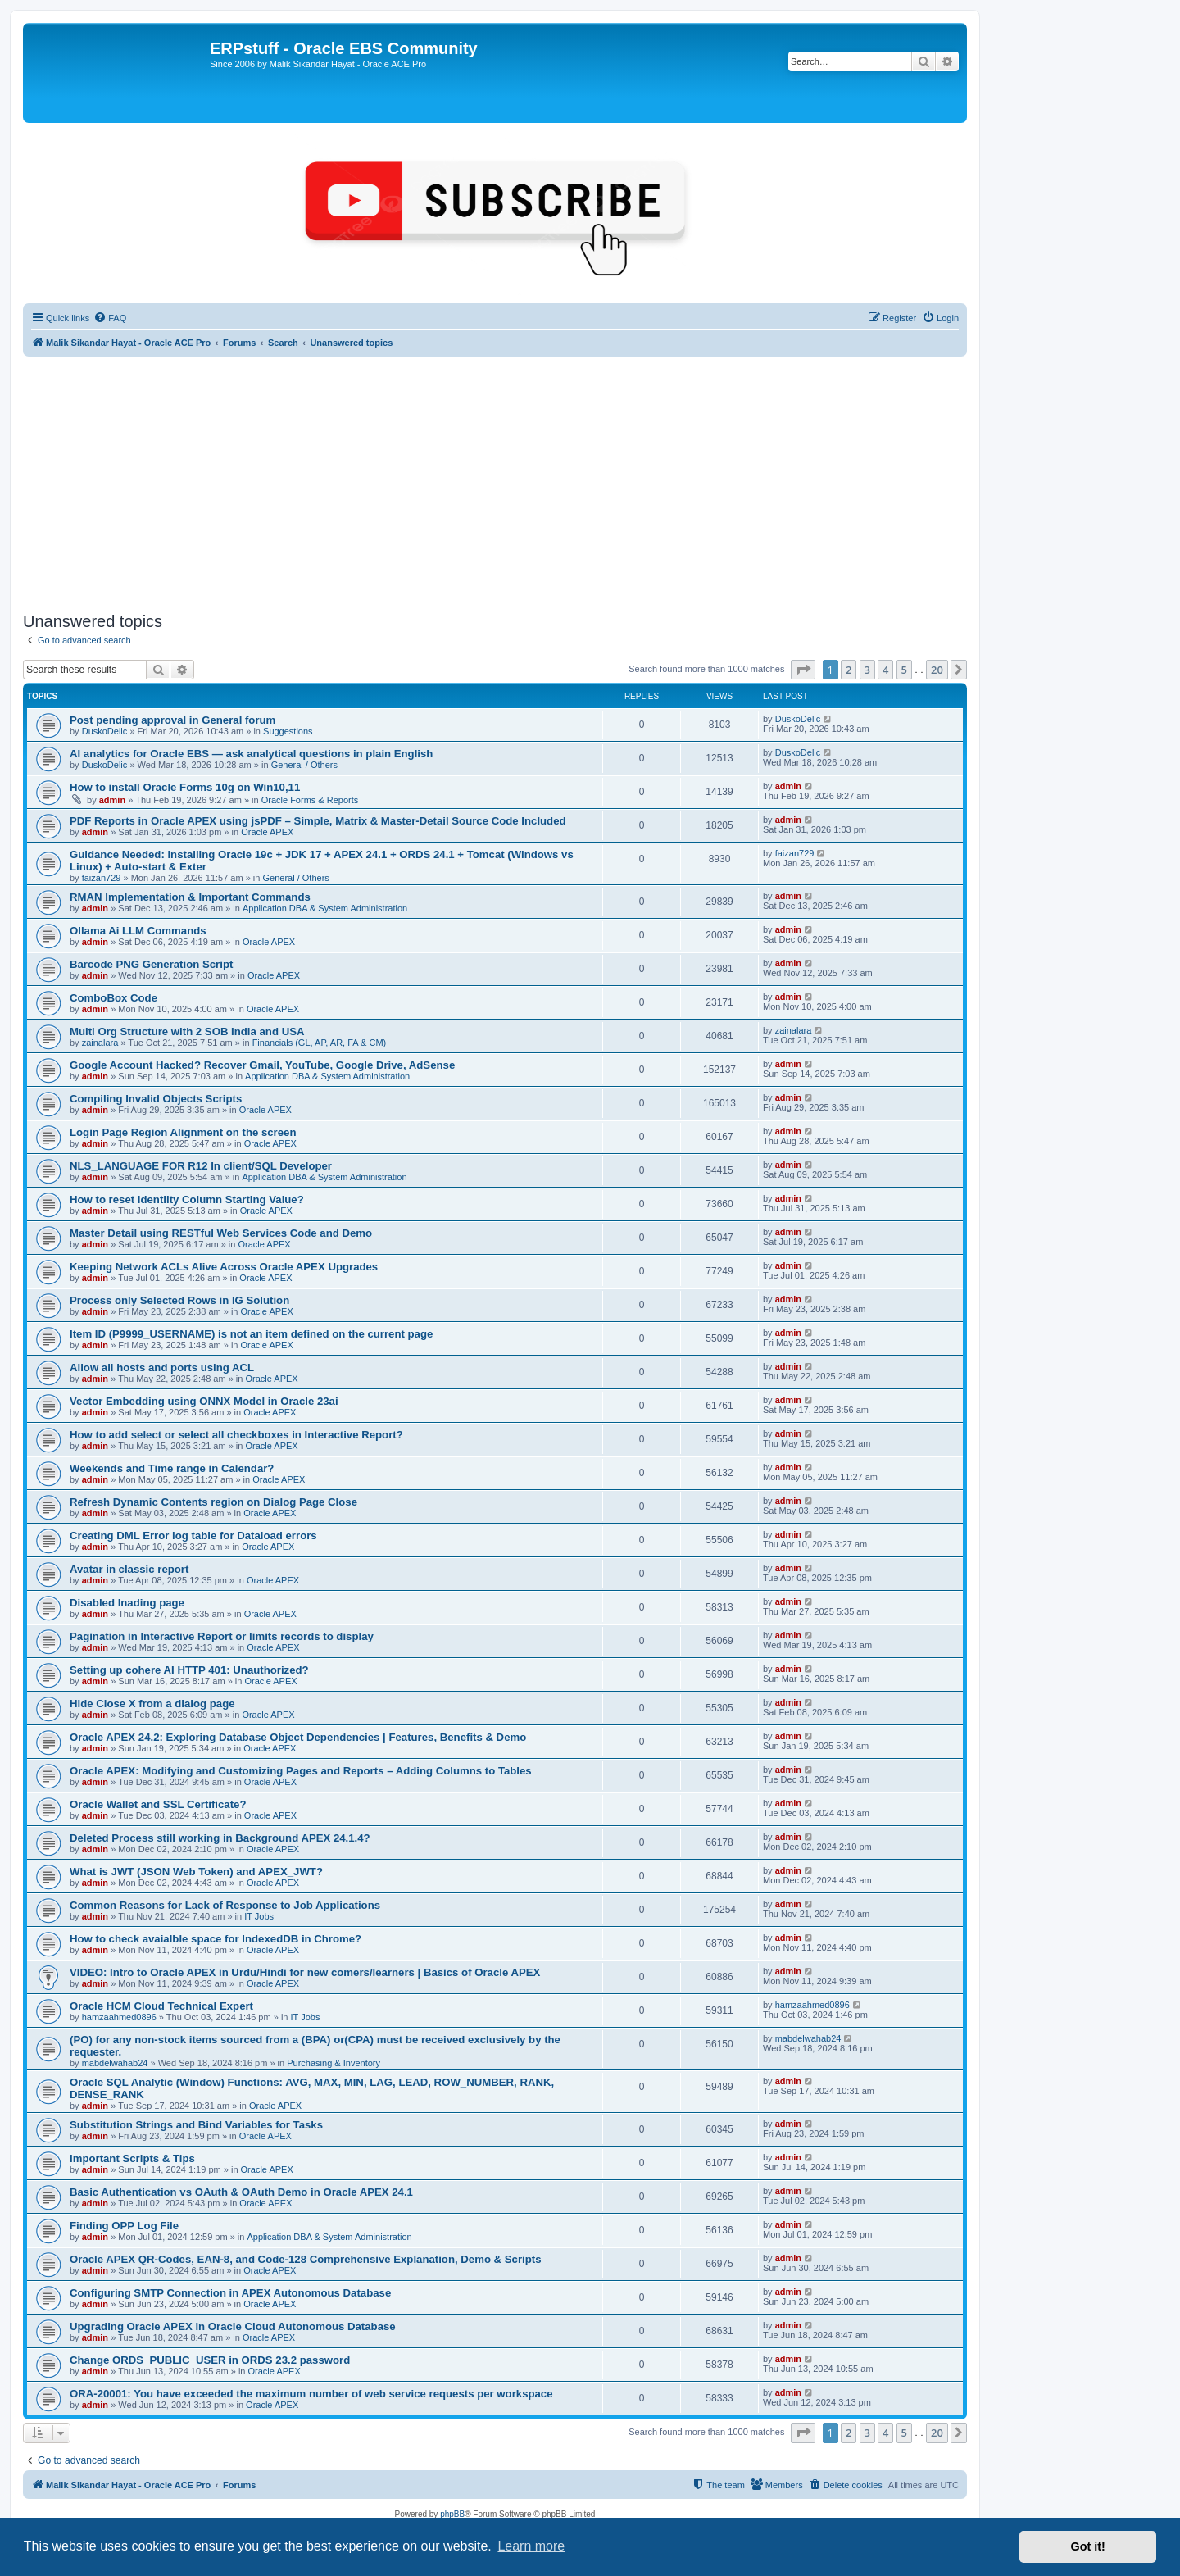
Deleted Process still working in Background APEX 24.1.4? (220, 1838)
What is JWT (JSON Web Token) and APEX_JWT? (196, 1871)
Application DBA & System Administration (325, 908)
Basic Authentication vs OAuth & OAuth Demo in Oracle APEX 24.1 (241, 2192)
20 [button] (937, 669)
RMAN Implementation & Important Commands (190, 897)
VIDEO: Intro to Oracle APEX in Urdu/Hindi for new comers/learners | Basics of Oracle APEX (305, 1972)
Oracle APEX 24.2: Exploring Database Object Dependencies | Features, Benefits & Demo (298, 1737)
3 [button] (867, 669)
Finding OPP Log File (124, 2225)
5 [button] (904, 669)
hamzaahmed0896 (119, 2017)
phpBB (452, 2514)
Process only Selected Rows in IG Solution (179, 1300)
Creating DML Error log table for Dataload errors (193, 1535)
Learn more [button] (531, 2546)
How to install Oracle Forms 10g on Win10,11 (185, 787)
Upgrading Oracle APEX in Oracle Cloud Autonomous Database (233, 2326)
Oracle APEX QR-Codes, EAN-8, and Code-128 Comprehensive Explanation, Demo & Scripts (306, 2259)
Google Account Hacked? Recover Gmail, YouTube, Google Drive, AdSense (262, 1065)
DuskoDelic (105, 731)
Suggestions (288, 731)
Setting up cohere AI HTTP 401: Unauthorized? (189, 1670)
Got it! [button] (1088, 2546)
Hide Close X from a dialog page (152, 1703)
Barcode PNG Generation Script (151, 964)
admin (112, 800)
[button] (803, 669)
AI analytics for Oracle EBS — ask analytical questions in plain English (251, 753)
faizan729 (101, 878)
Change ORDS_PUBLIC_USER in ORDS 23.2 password (210, 2360)
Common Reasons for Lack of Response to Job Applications (225, 1905)
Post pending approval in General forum (172, 720)
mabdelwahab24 (115, 2063)
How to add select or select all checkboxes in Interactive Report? (236, 1435)
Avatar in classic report (129, 1569)
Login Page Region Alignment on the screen (183, 1132)
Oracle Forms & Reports (310, 800)
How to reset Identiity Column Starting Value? (187, 1199)
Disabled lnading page (127, 1603)
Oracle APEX (267, 832)
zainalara (100, 1042)
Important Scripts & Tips (132, 2158)
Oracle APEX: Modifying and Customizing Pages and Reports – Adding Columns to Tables (301, 1771)
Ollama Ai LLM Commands (138, 931)
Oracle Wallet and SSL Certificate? (158, 1804)
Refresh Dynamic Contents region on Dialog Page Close (213, 1502)
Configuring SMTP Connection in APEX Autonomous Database (230, 2293)
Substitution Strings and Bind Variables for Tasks (196, 2125)
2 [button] (848, 669)
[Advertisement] (495, 484)
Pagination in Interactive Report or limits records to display (222, 1636)
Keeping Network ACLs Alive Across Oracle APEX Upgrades (224, 1267)
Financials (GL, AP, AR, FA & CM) (319, 1042)
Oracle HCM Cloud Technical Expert (161, 2006)
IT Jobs (259, 1916)
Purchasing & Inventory (333, 2063)
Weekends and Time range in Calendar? (172, 1468)
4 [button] (885, 669)
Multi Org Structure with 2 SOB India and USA (187, 1031)
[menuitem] (109, 318)
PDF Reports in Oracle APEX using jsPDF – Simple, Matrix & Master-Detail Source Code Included (318, 821)
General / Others (304, 765)
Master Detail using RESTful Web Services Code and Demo (221, 1233)
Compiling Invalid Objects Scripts (156, 1099)
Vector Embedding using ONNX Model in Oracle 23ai (204, 1401)
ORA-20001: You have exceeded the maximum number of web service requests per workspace (311, 2393)
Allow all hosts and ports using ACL (162, 1367)
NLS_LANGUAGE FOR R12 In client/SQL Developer (201, 1166)
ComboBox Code (113, 998)
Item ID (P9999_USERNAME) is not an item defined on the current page (251, 1334)
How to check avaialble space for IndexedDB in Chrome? (215, 1939)
